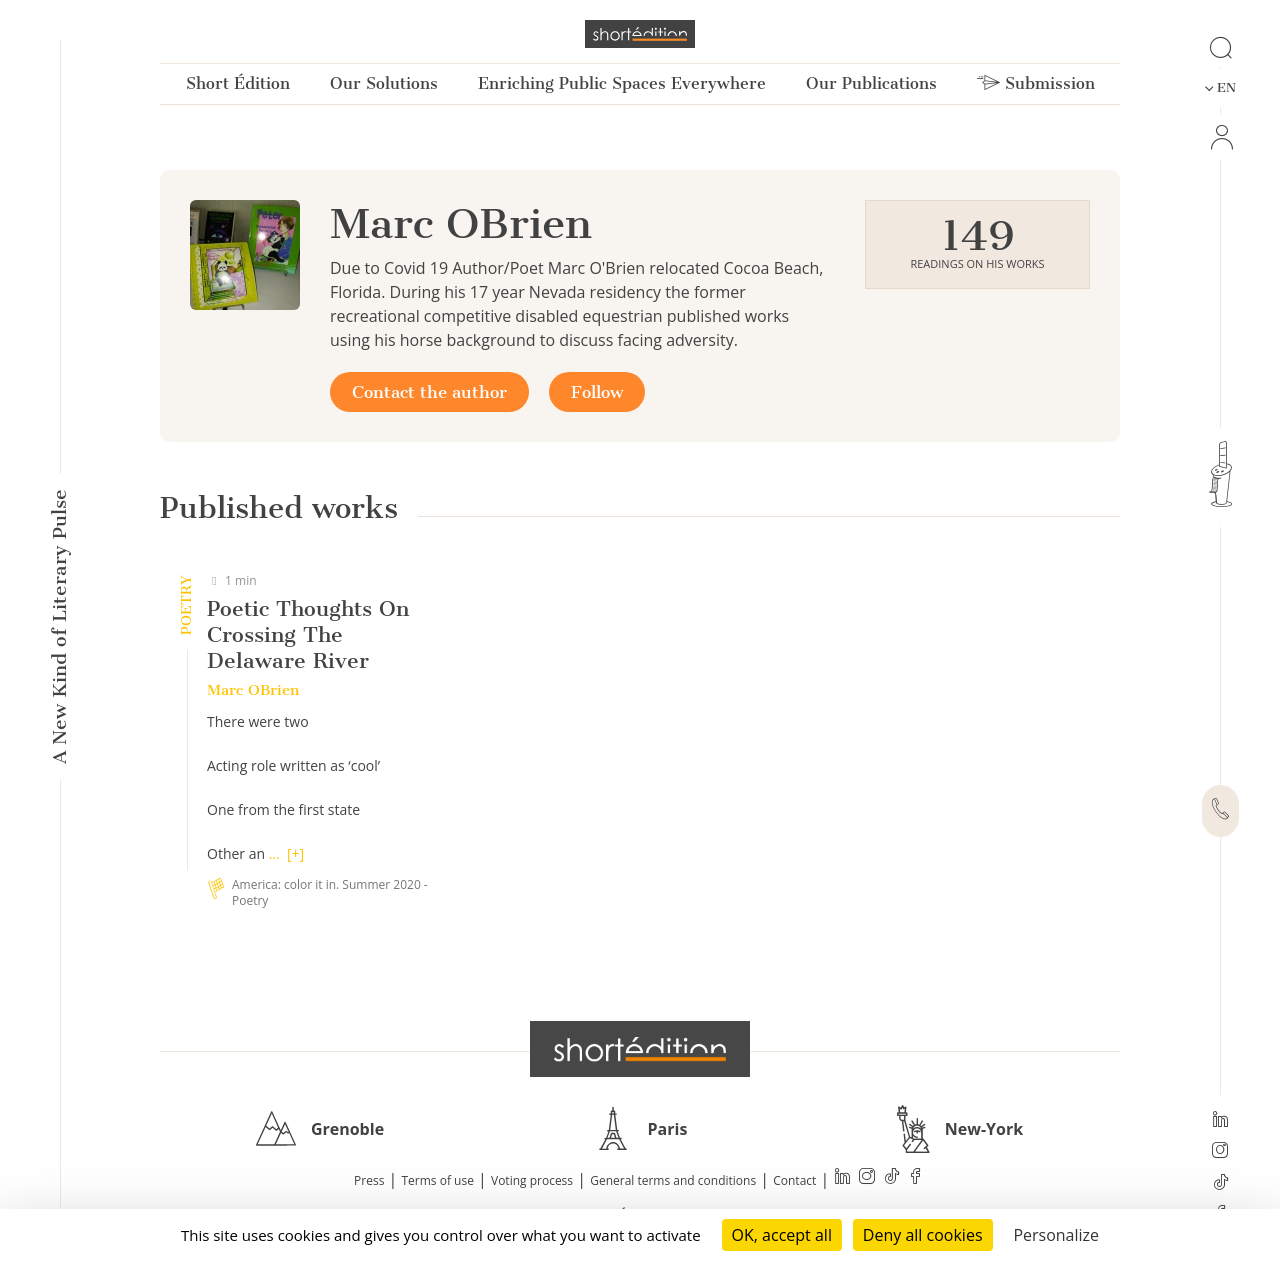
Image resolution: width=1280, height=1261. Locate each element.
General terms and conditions (673, 1180)
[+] (295, 853)
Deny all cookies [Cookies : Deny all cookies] (923, 1235)
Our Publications (871, 83)
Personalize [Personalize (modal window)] (1056, 1235)
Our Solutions (384, 83)
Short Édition (238, 83)
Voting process (532, 1180)
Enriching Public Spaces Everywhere (622, 83)
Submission (1036, 83)
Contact (794, 1180)
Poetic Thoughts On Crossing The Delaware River (308, 634)
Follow (597, 392)
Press (369, 1180)
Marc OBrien (253, 690)
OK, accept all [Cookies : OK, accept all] (782, 1235)
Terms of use (438, 1180)
